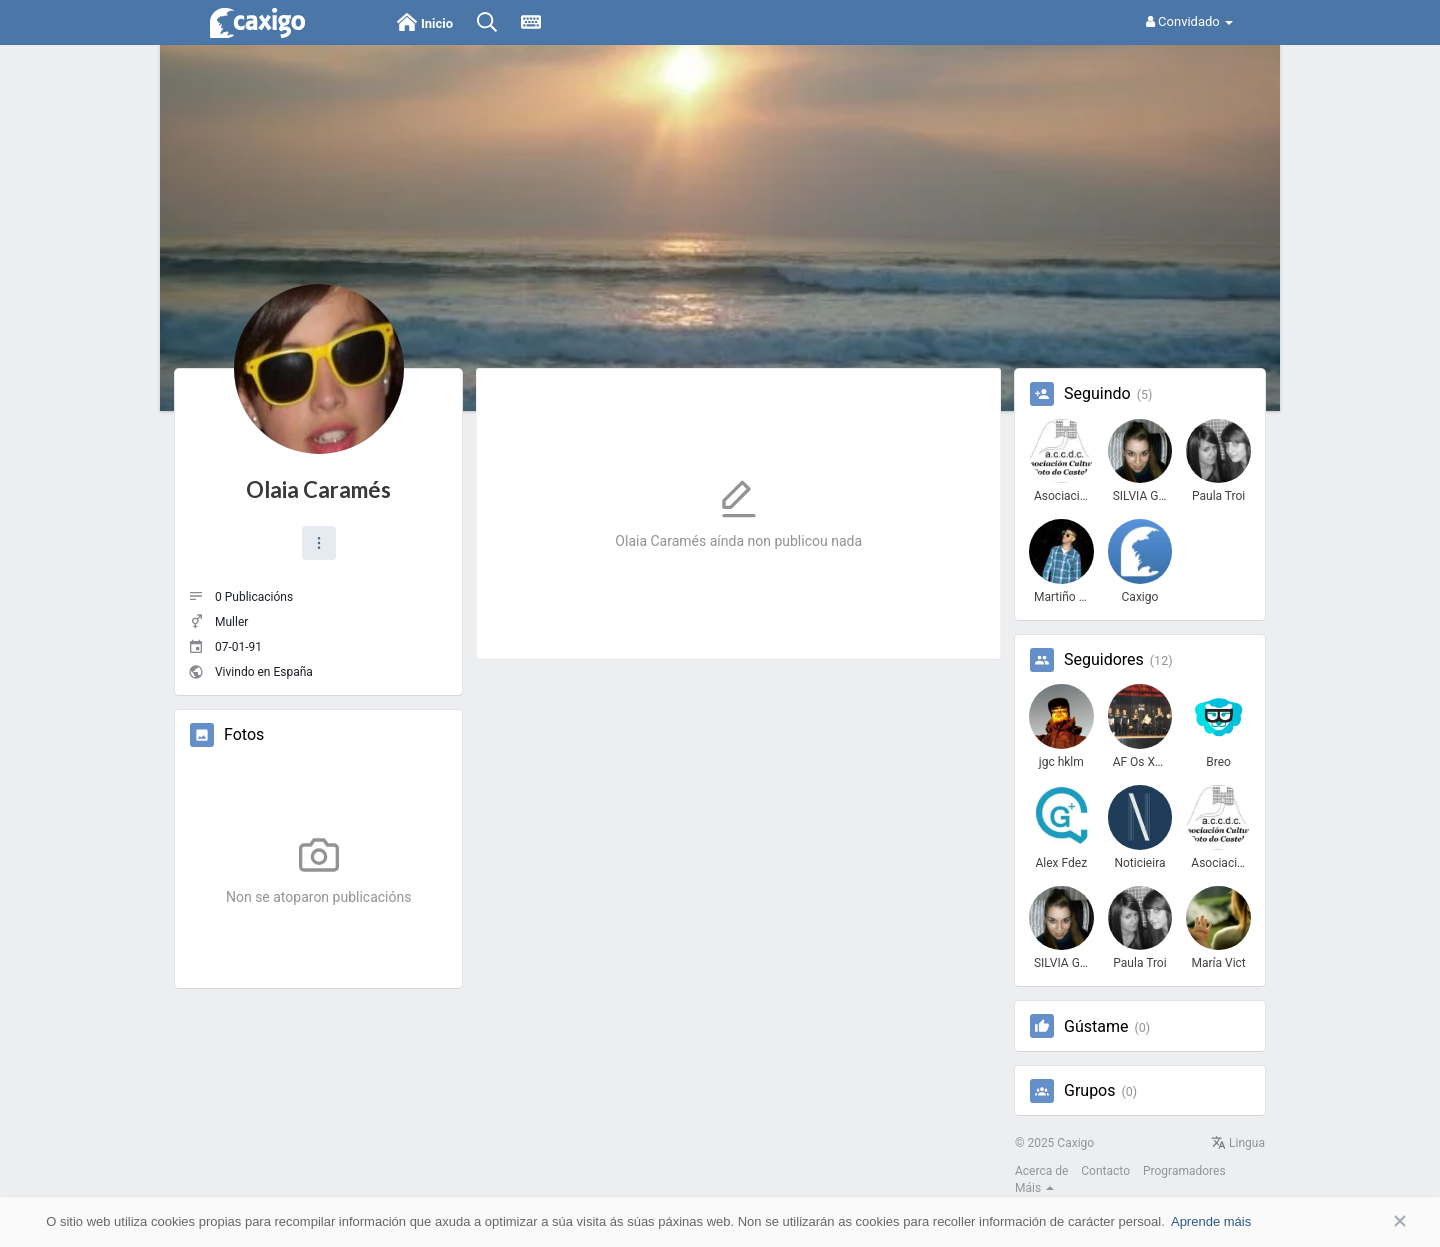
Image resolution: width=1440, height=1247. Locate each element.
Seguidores (1104, 660)
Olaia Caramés (318, 489)
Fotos (244, 735)
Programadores (1184, 1171)
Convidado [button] (1189, 21)
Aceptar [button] (1370, 1221)
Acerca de (1041, 1171)
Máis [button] (1034, 1188)
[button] (319, 543)
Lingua (1238, 1143)
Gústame (1096, 1027)
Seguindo (1097, 394)
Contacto (1105, 1171)
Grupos (1090, 1091)
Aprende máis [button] (1211, 1221)
